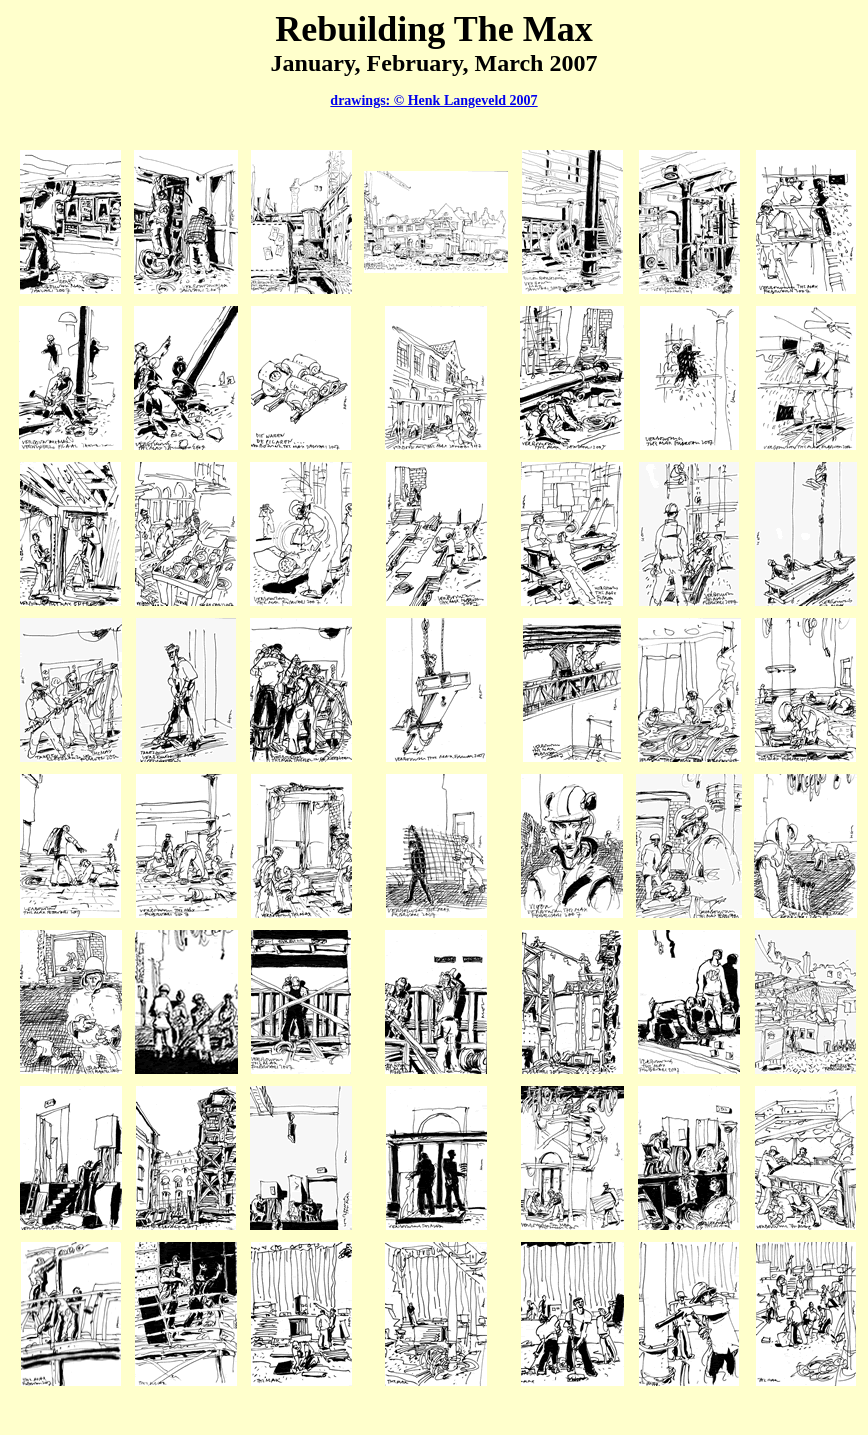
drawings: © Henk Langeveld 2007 (433, 100)
